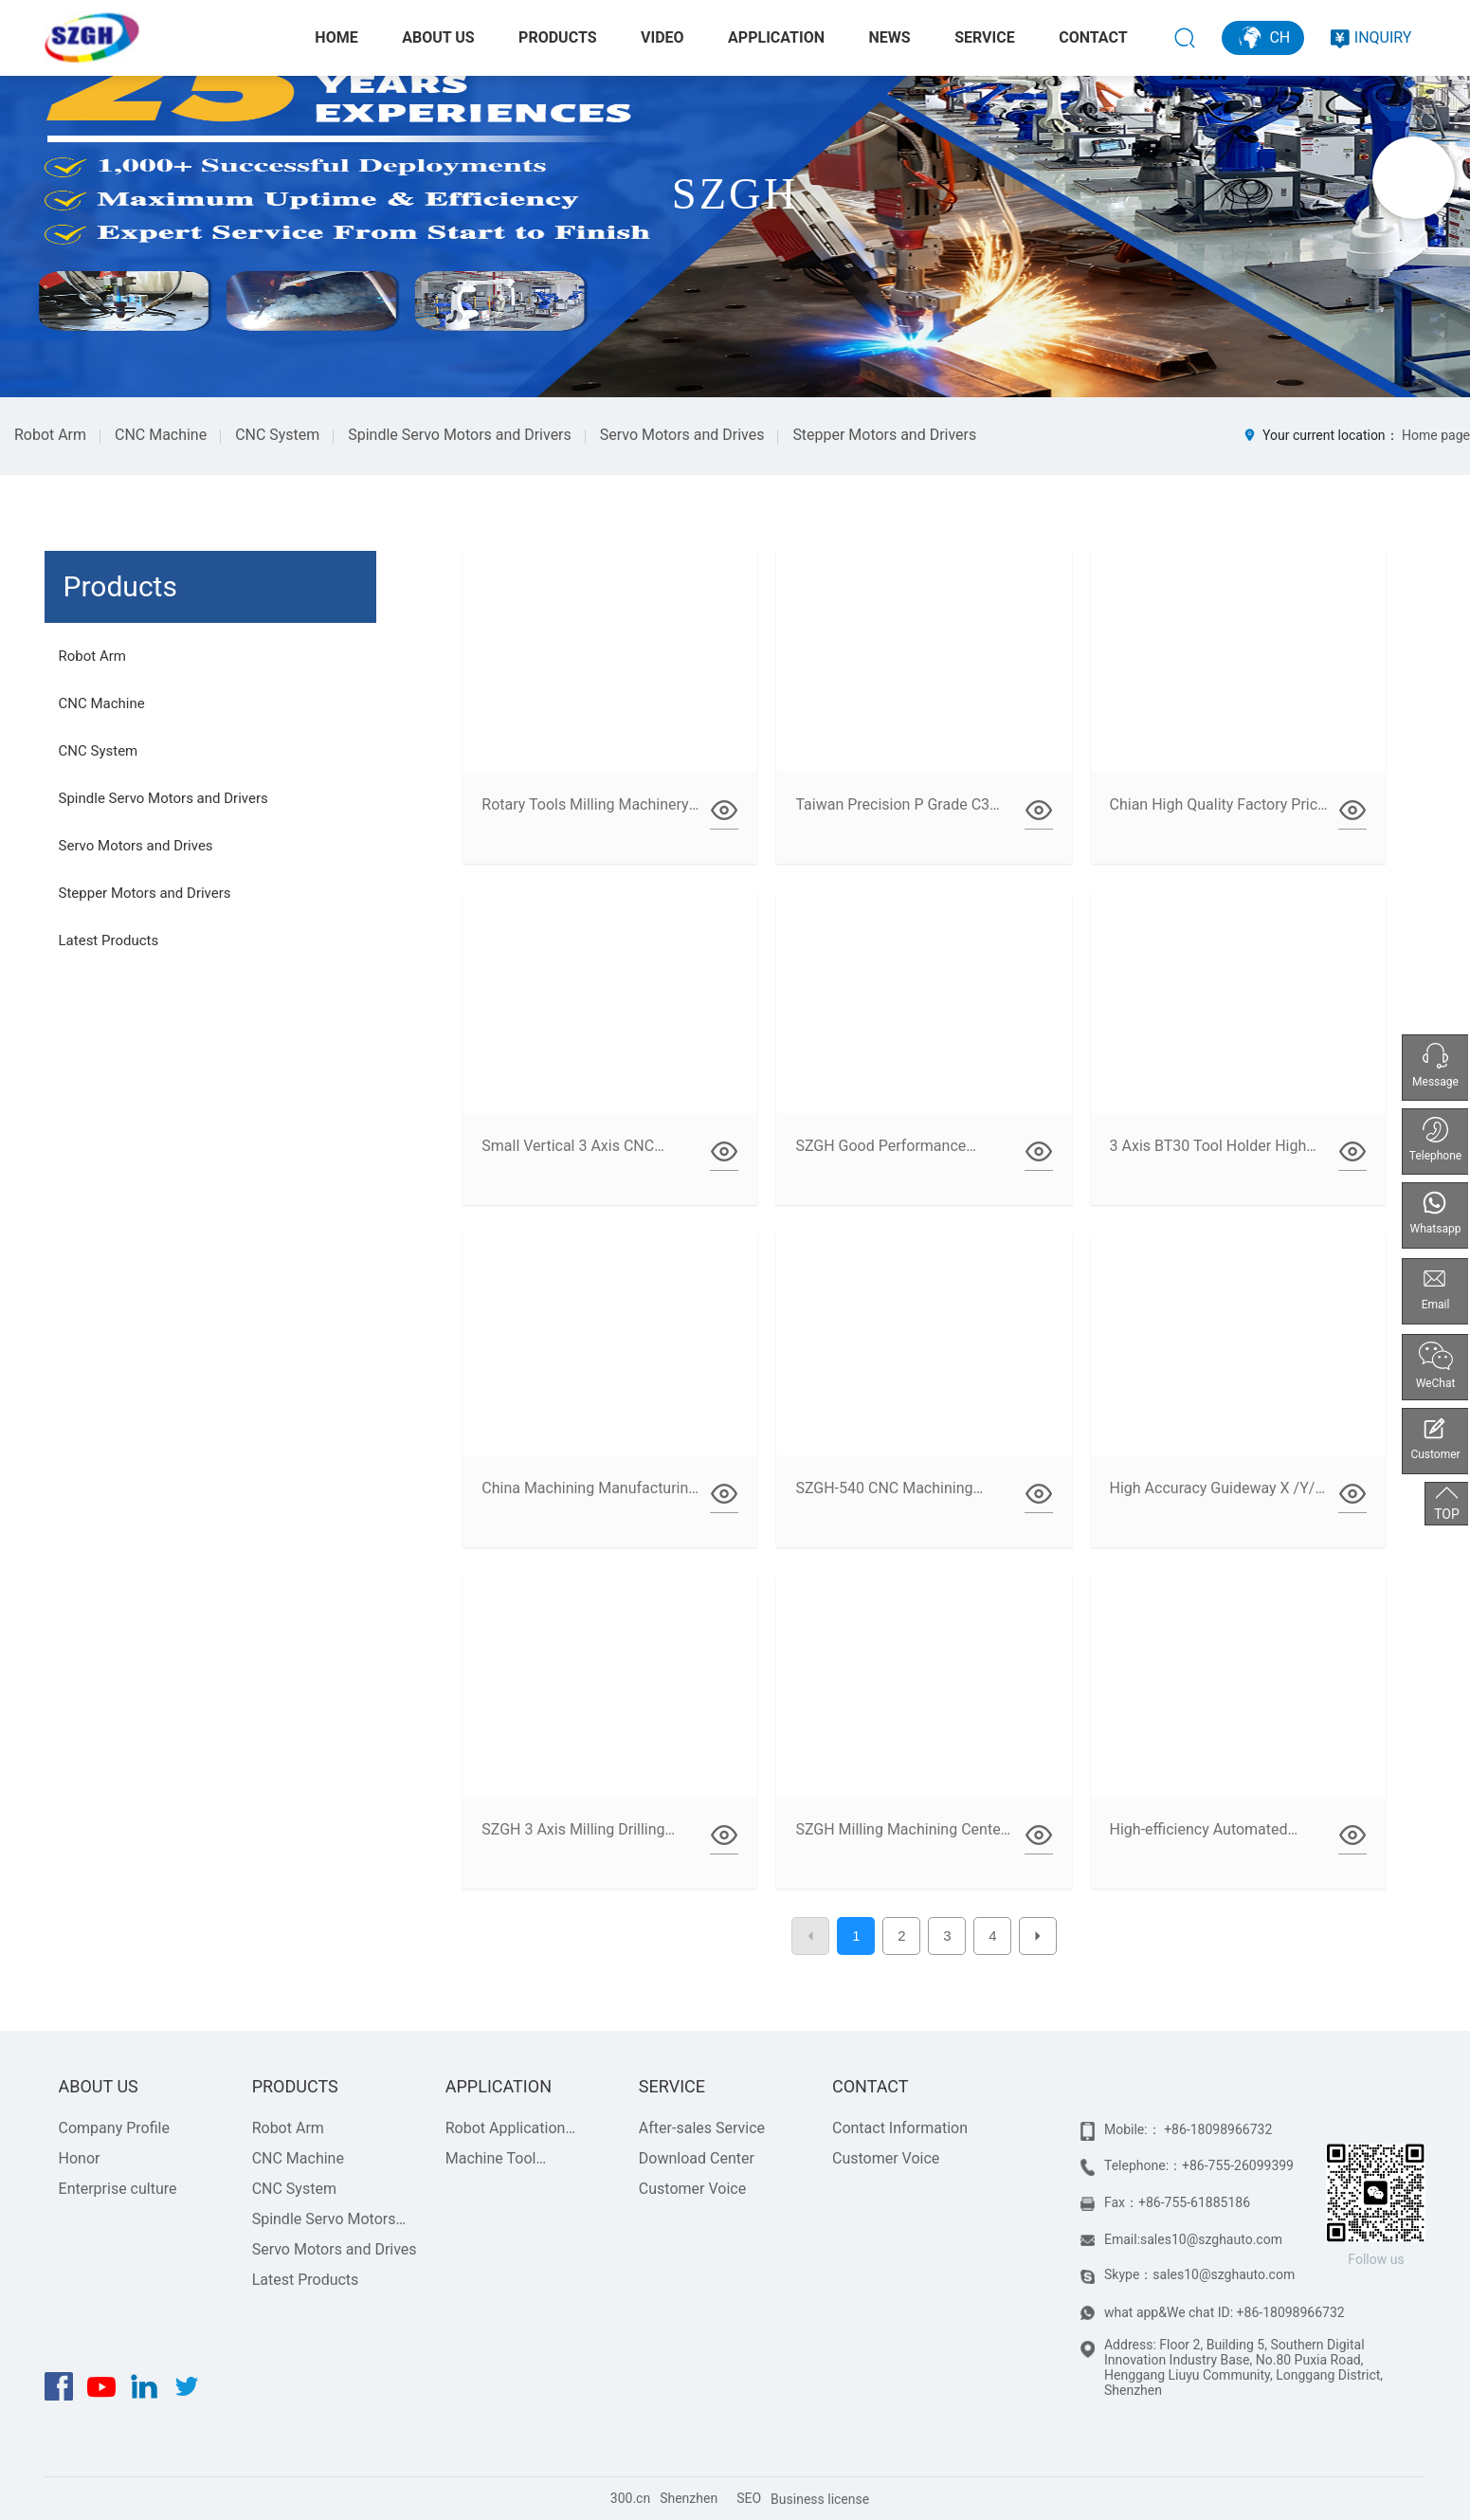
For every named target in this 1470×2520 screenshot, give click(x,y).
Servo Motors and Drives (682, 435)
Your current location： (1356, 435)
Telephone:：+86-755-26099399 (1199, 2165)
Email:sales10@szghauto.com (1193, 2239)
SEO (748, 2498)
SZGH (735, 194)
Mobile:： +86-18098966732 (1188, 2129)
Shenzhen (688, 2498)
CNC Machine (161, 435)
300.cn (630, 2498)
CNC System (277, 435)
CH (1263, 37)
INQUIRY (1371, 37)
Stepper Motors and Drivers (884, 435)
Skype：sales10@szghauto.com (1199, 2274)
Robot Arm (50, 435)
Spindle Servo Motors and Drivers (460, 435)
